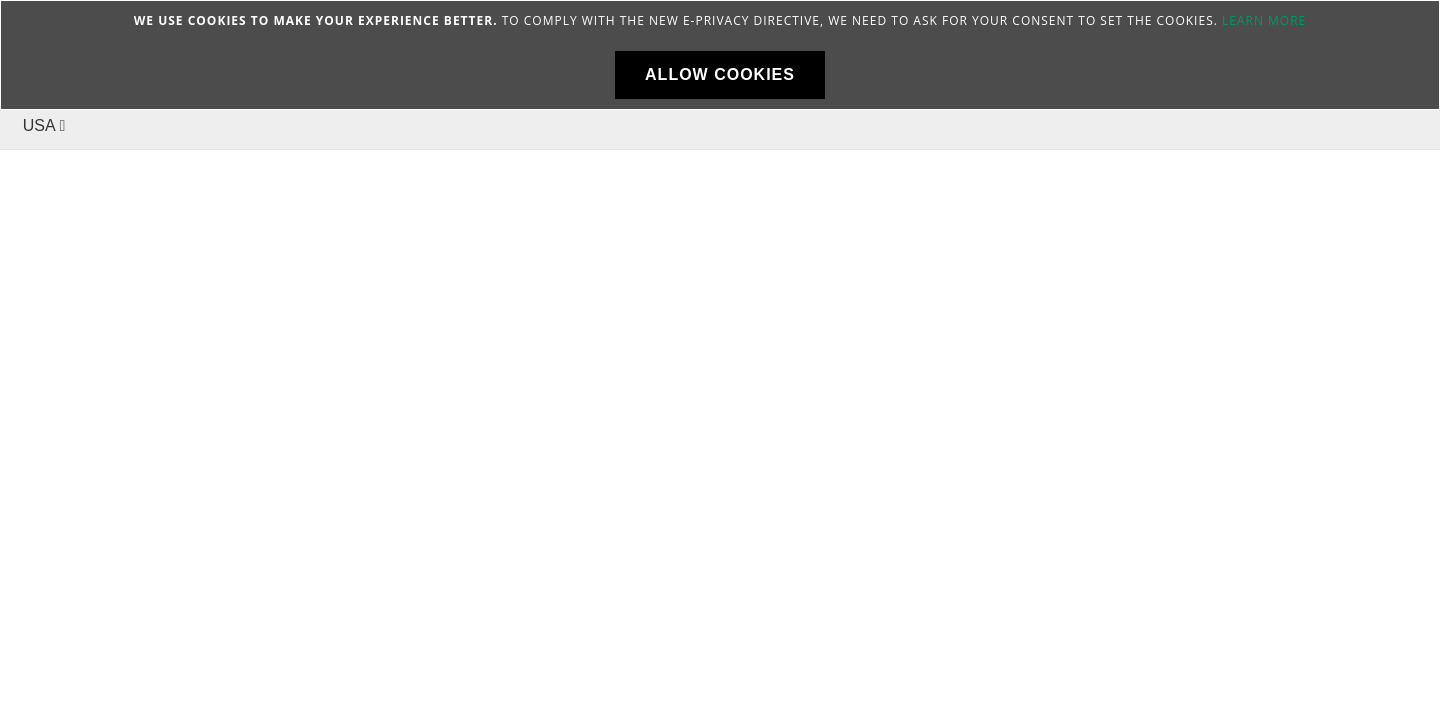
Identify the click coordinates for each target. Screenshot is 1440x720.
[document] (720, 55)
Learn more (1264, 20)
